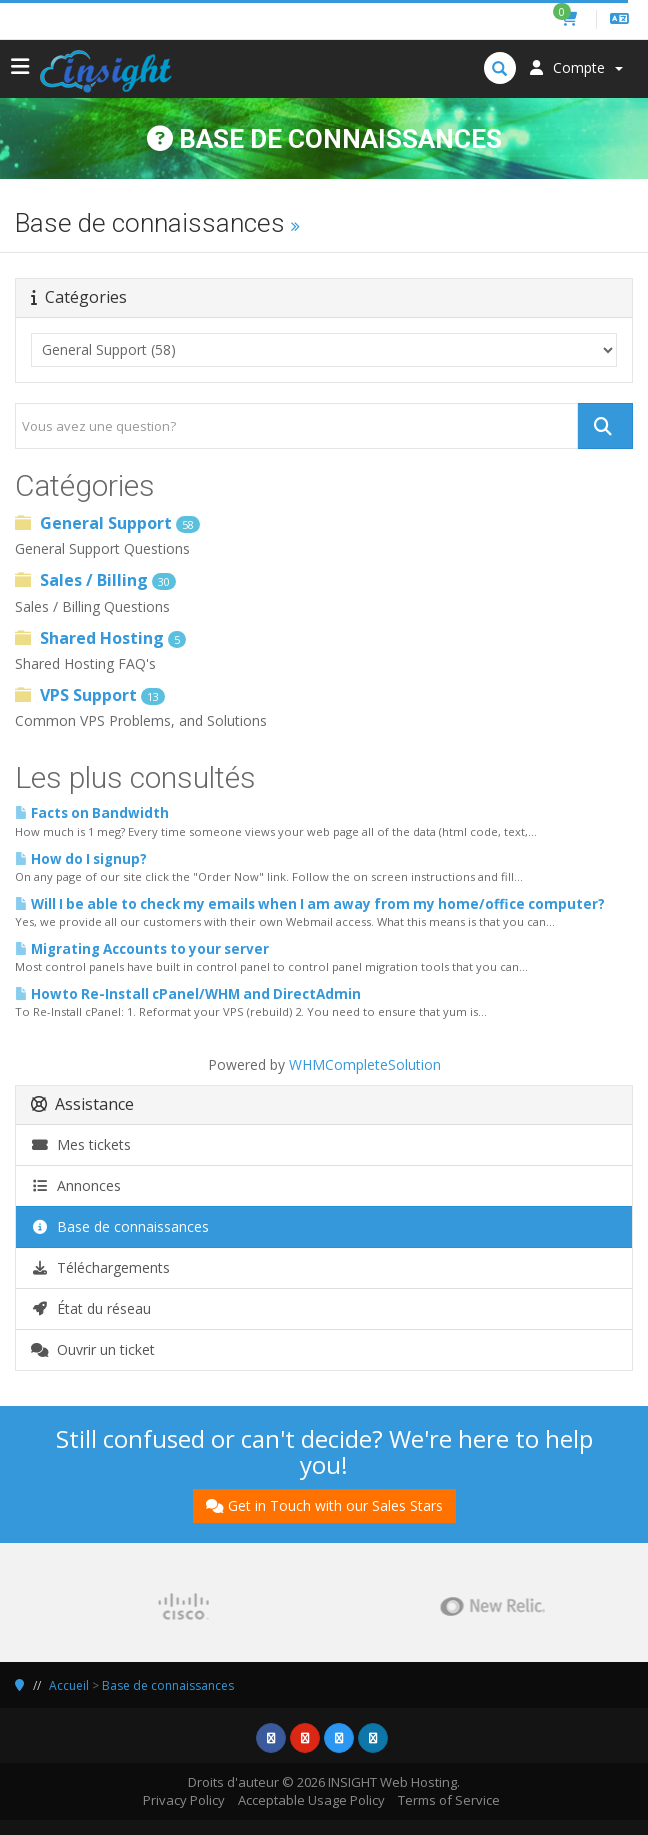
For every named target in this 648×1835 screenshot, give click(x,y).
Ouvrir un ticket (93, 1349)
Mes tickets (81, 1144)
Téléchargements (100, 1267)
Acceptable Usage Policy (311, 1800)
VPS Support (90, 695)
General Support (107, 523)
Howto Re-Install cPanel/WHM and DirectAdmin (188, 994)
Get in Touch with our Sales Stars (324, 1505)
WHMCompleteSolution (365, 1064)
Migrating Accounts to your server (142, 949)
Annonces (76, 1185)
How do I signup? (81, 859)
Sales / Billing (95, 580)
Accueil (69, 1685)
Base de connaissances (120, 1226)
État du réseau (91, 1308)
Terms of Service (449, 1800)
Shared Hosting (100, 638)
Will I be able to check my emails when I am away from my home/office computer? (310, 904)
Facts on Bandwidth (92, 813)
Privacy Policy (184, 1800)
